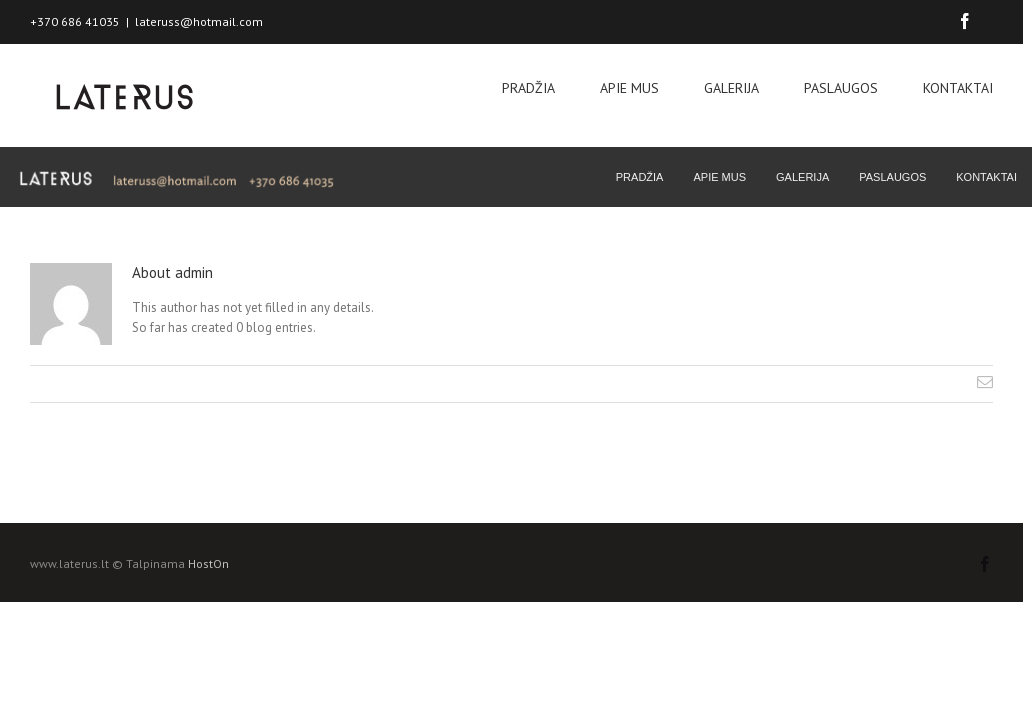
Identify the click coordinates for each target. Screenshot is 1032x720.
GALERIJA (731, 88)
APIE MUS (629, 88)
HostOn (208, 563)
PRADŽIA (528, 88)
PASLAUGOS (841, 88)
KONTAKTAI (958, 88)
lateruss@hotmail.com (199, 21)
